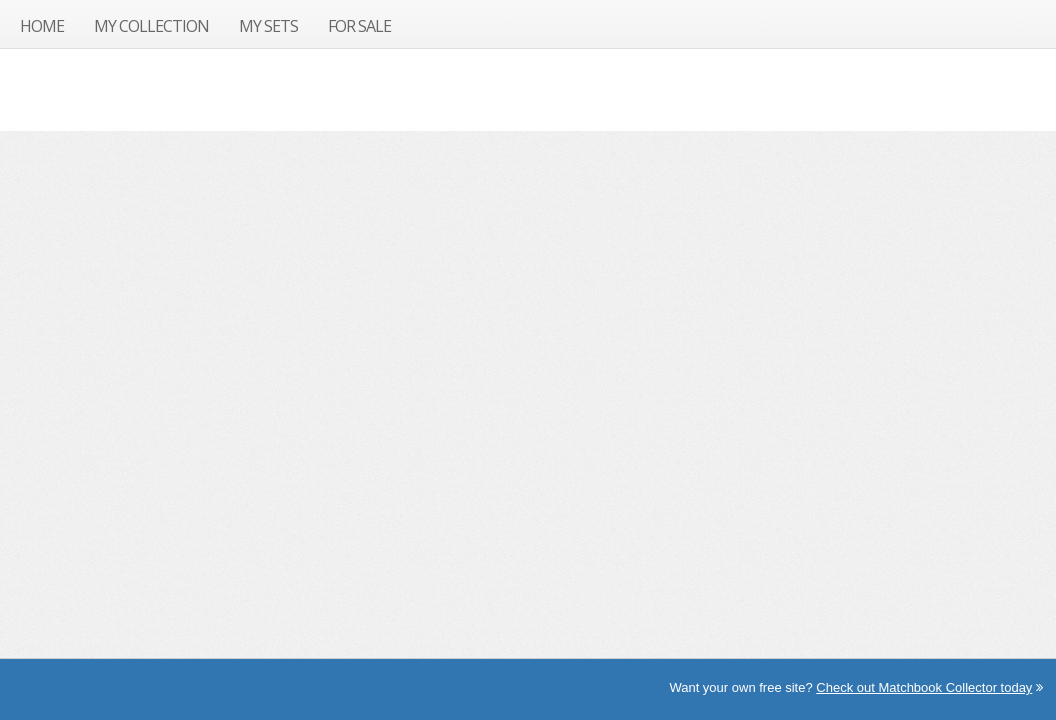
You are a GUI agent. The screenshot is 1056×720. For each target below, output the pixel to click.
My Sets (268, 26)
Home (42, 26)
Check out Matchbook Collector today (924, 687)
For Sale (359, 26)
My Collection (151, 26)
